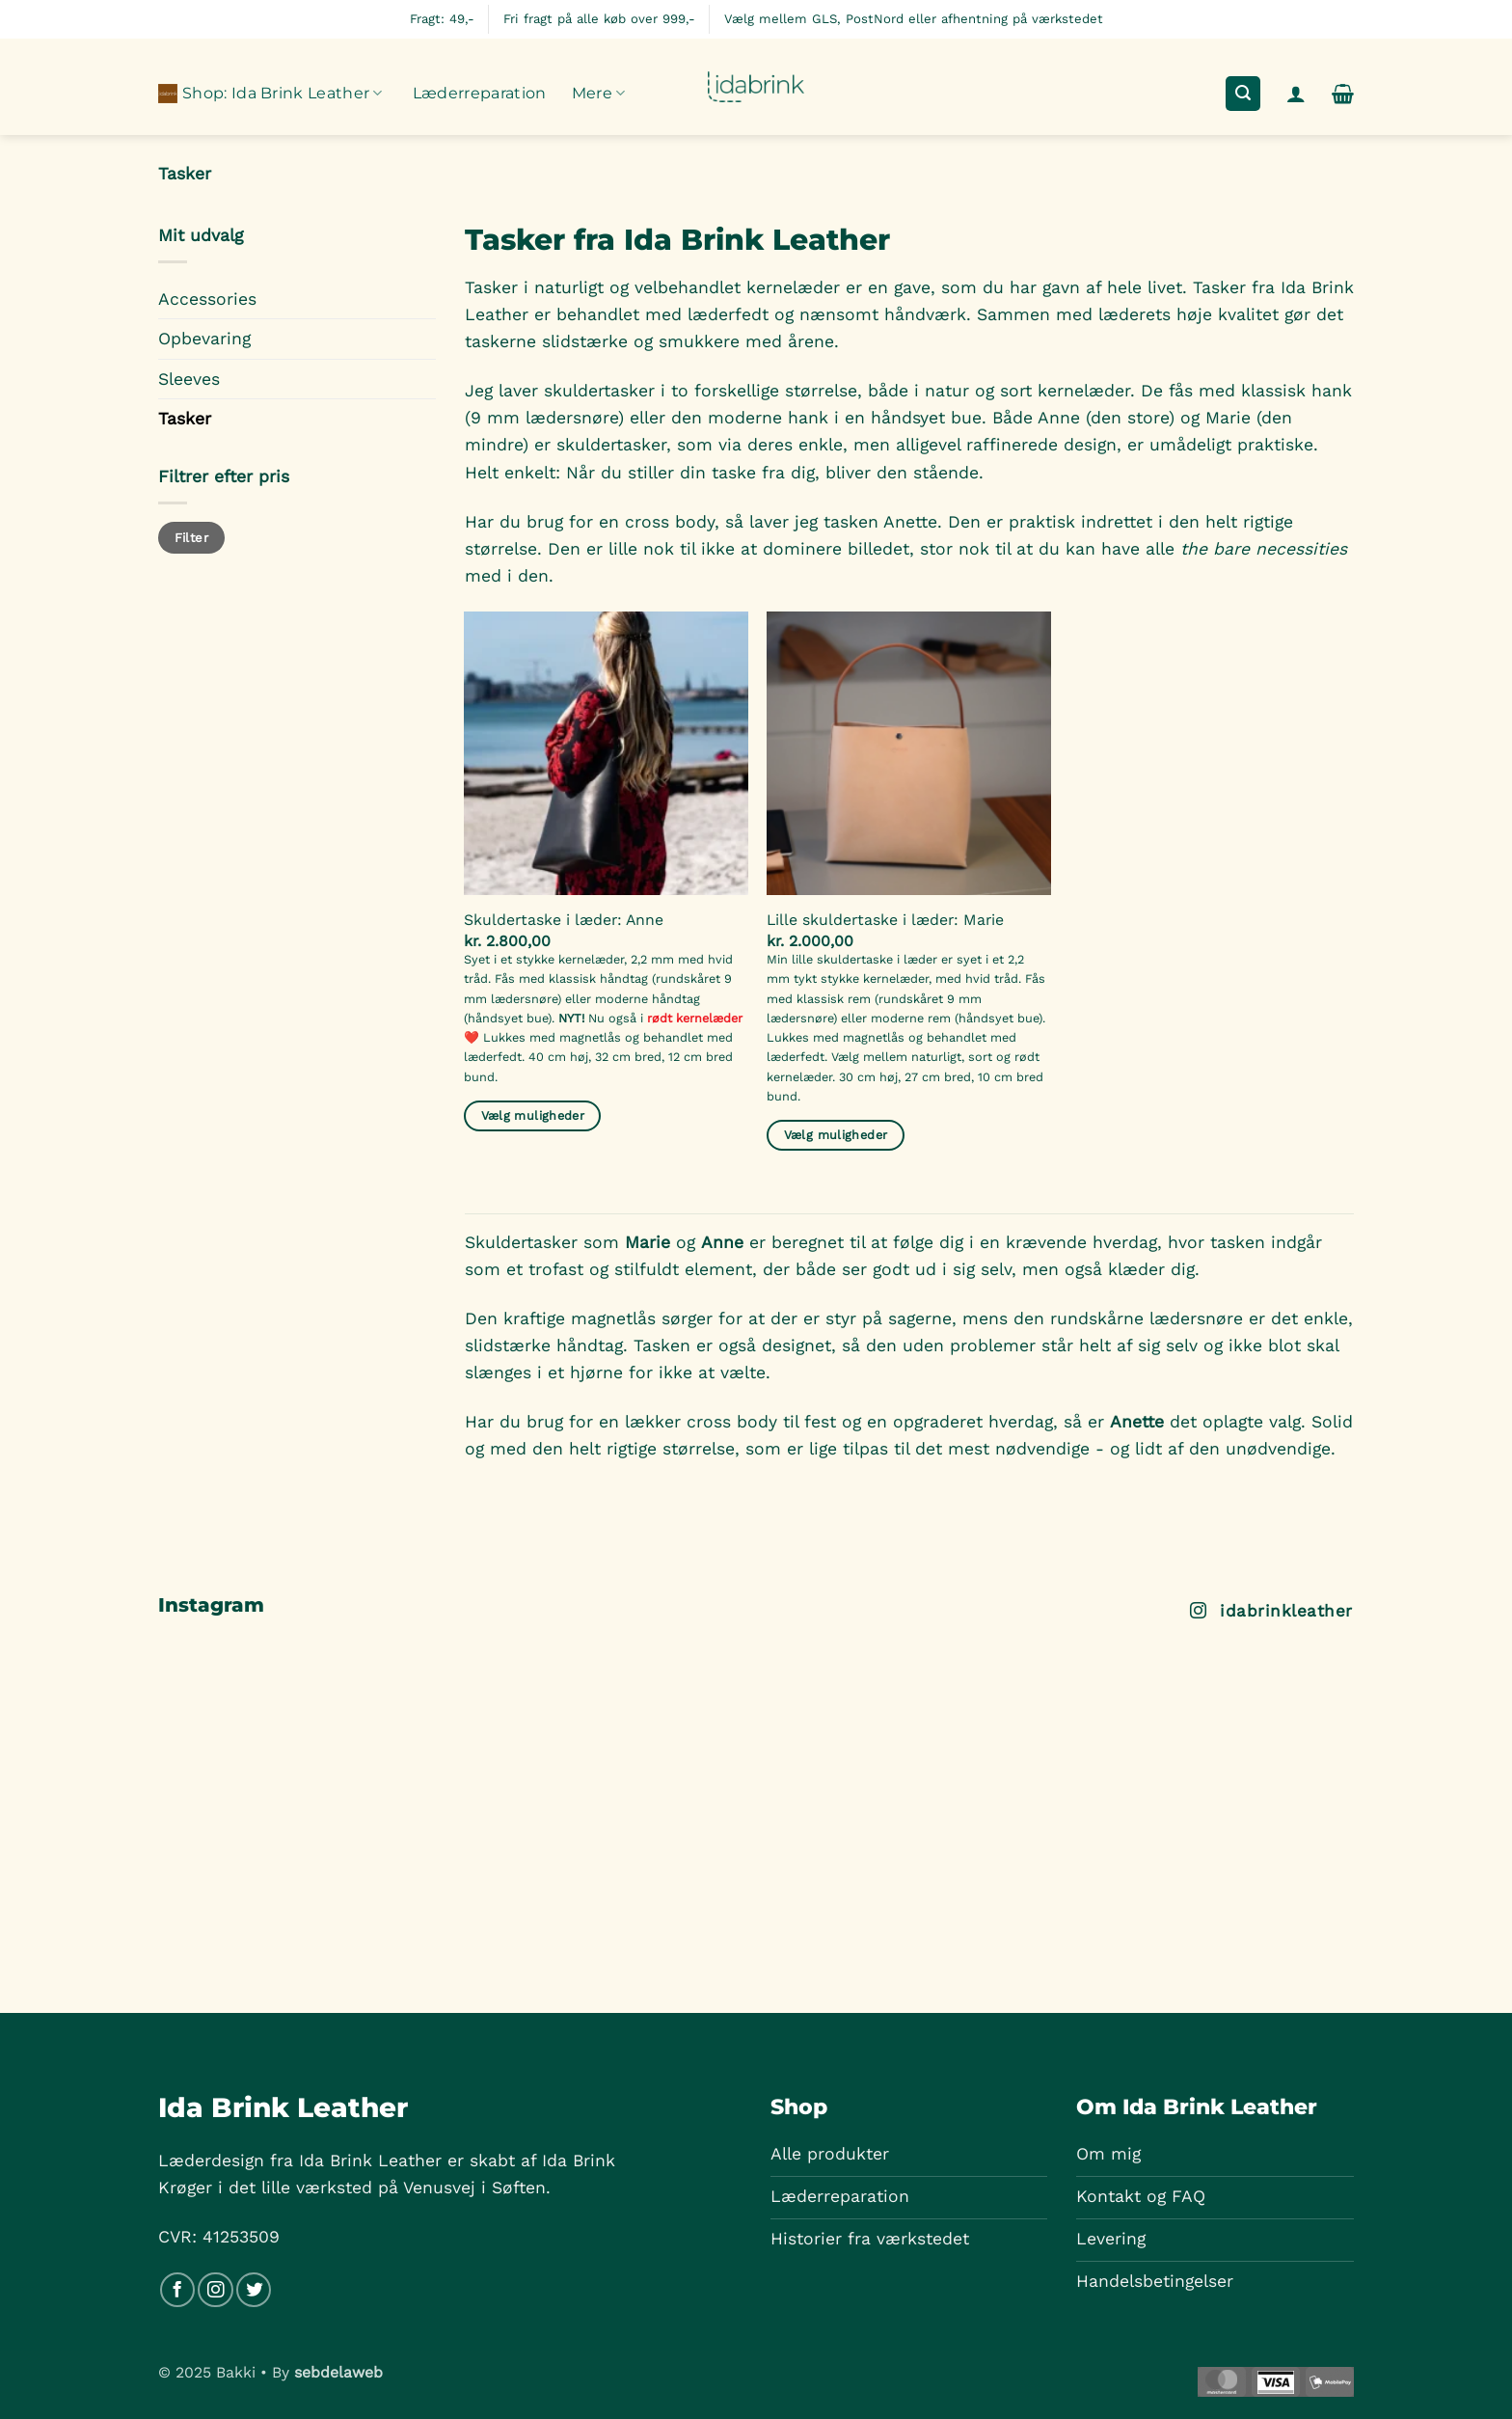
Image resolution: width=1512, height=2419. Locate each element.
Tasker (184, 418)
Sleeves (189, 379)
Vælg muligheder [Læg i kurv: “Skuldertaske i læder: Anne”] (533, 1115)
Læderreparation (480, 93)
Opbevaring (204, 338)
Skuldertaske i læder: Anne (563, 920)
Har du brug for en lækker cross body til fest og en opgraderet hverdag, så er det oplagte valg (883, 1421)
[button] (1242, 93)
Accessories (207, 299)
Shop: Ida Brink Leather (270, 93)
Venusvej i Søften (474, 2187)
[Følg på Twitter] (253, 2289)
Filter (191, 537)
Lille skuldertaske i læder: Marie (885, 920)
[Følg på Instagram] (215, 2289)
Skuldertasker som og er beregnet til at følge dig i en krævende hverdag (811, 1242)
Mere (599, 93)
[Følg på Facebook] (177, 2289)
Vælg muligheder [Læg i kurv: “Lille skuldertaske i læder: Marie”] (836, 1135)
